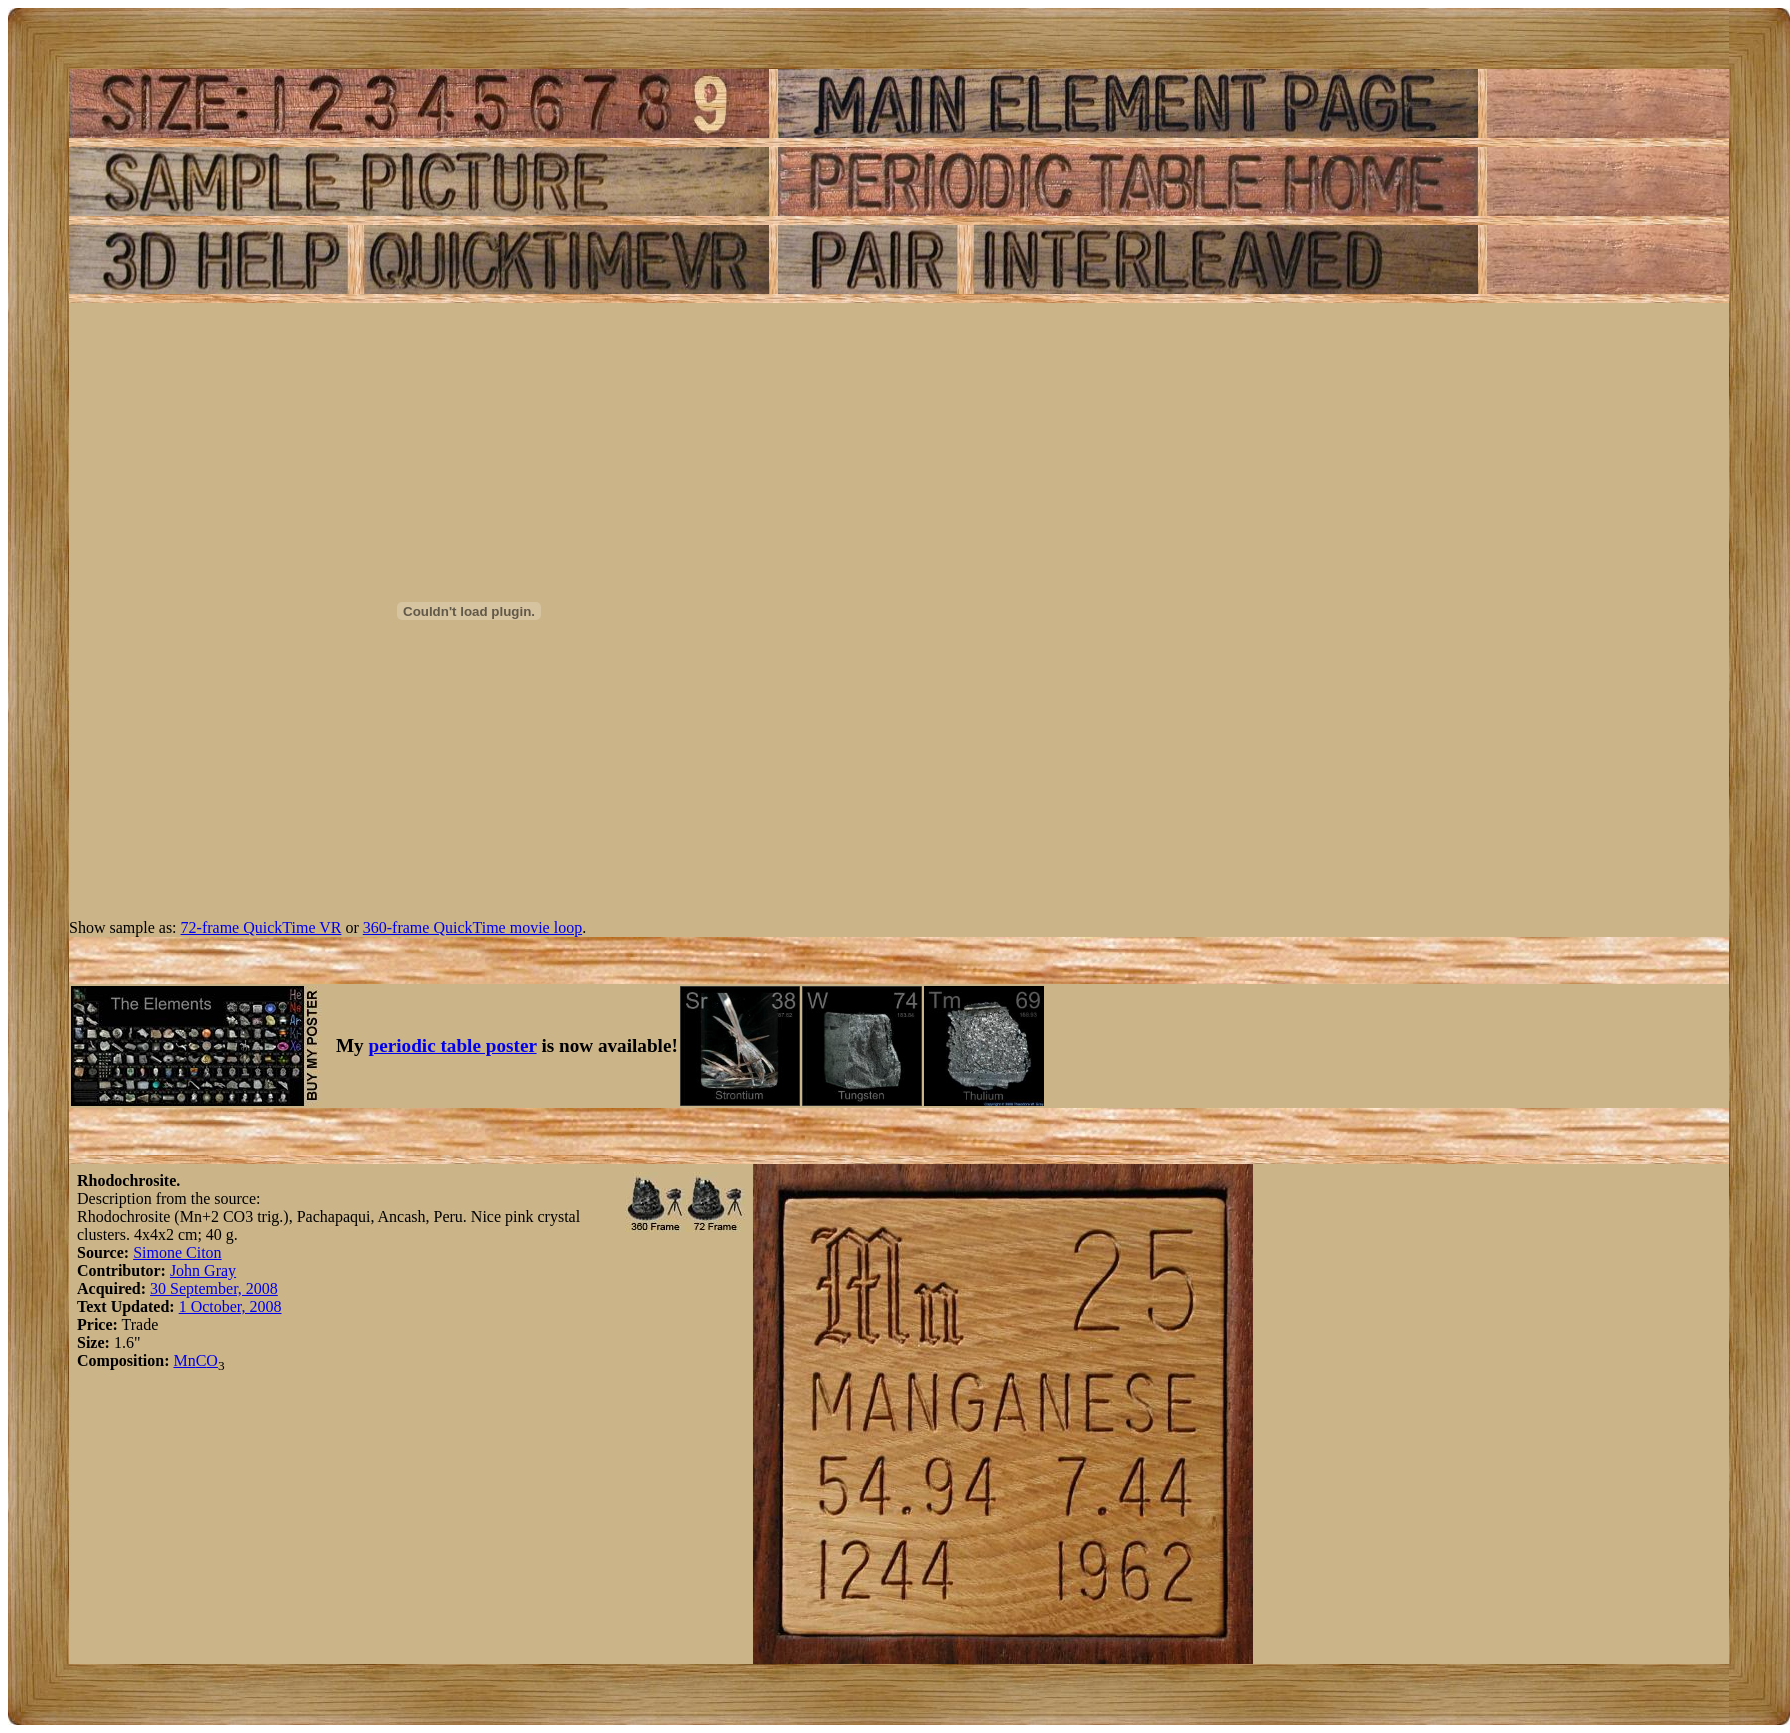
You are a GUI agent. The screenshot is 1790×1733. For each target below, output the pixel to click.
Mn (184, 1360)
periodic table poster (453, 1045)
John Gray (203, 1270)
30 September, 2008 (214, 1288)
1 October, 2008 (230, 1306)
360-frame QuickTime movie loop (472, 927)
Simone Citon (177, 1252)
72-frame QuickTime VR (261, 927)
